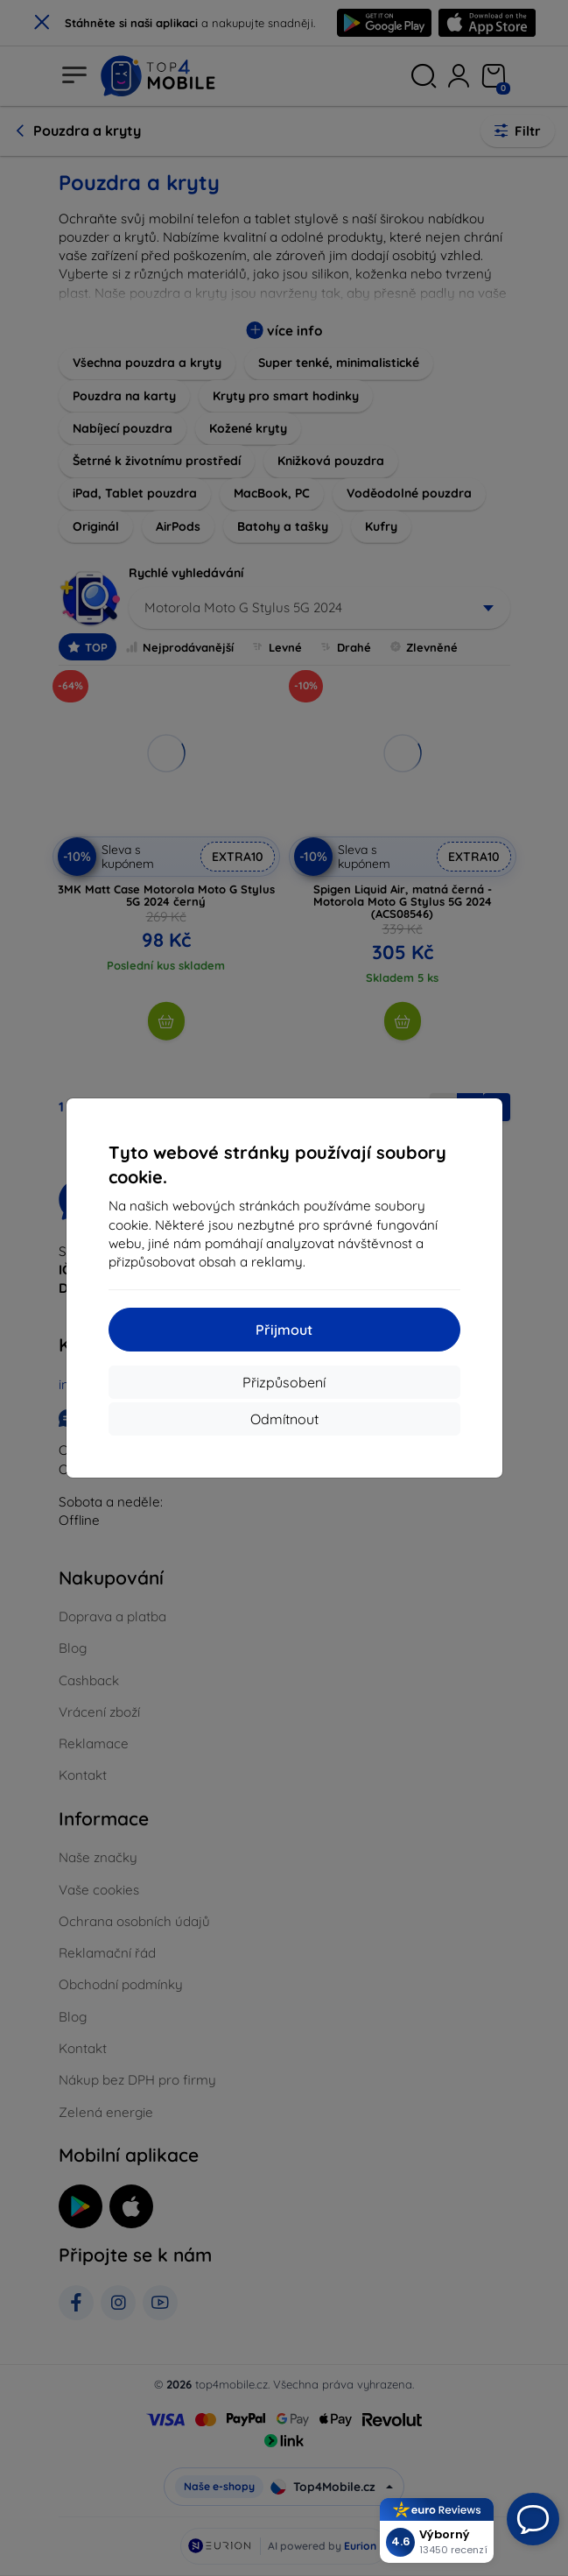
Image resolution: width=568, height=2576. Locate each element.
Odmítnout (284, 1419)
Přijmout (284, 1329)
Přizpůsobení (284, 1382)
